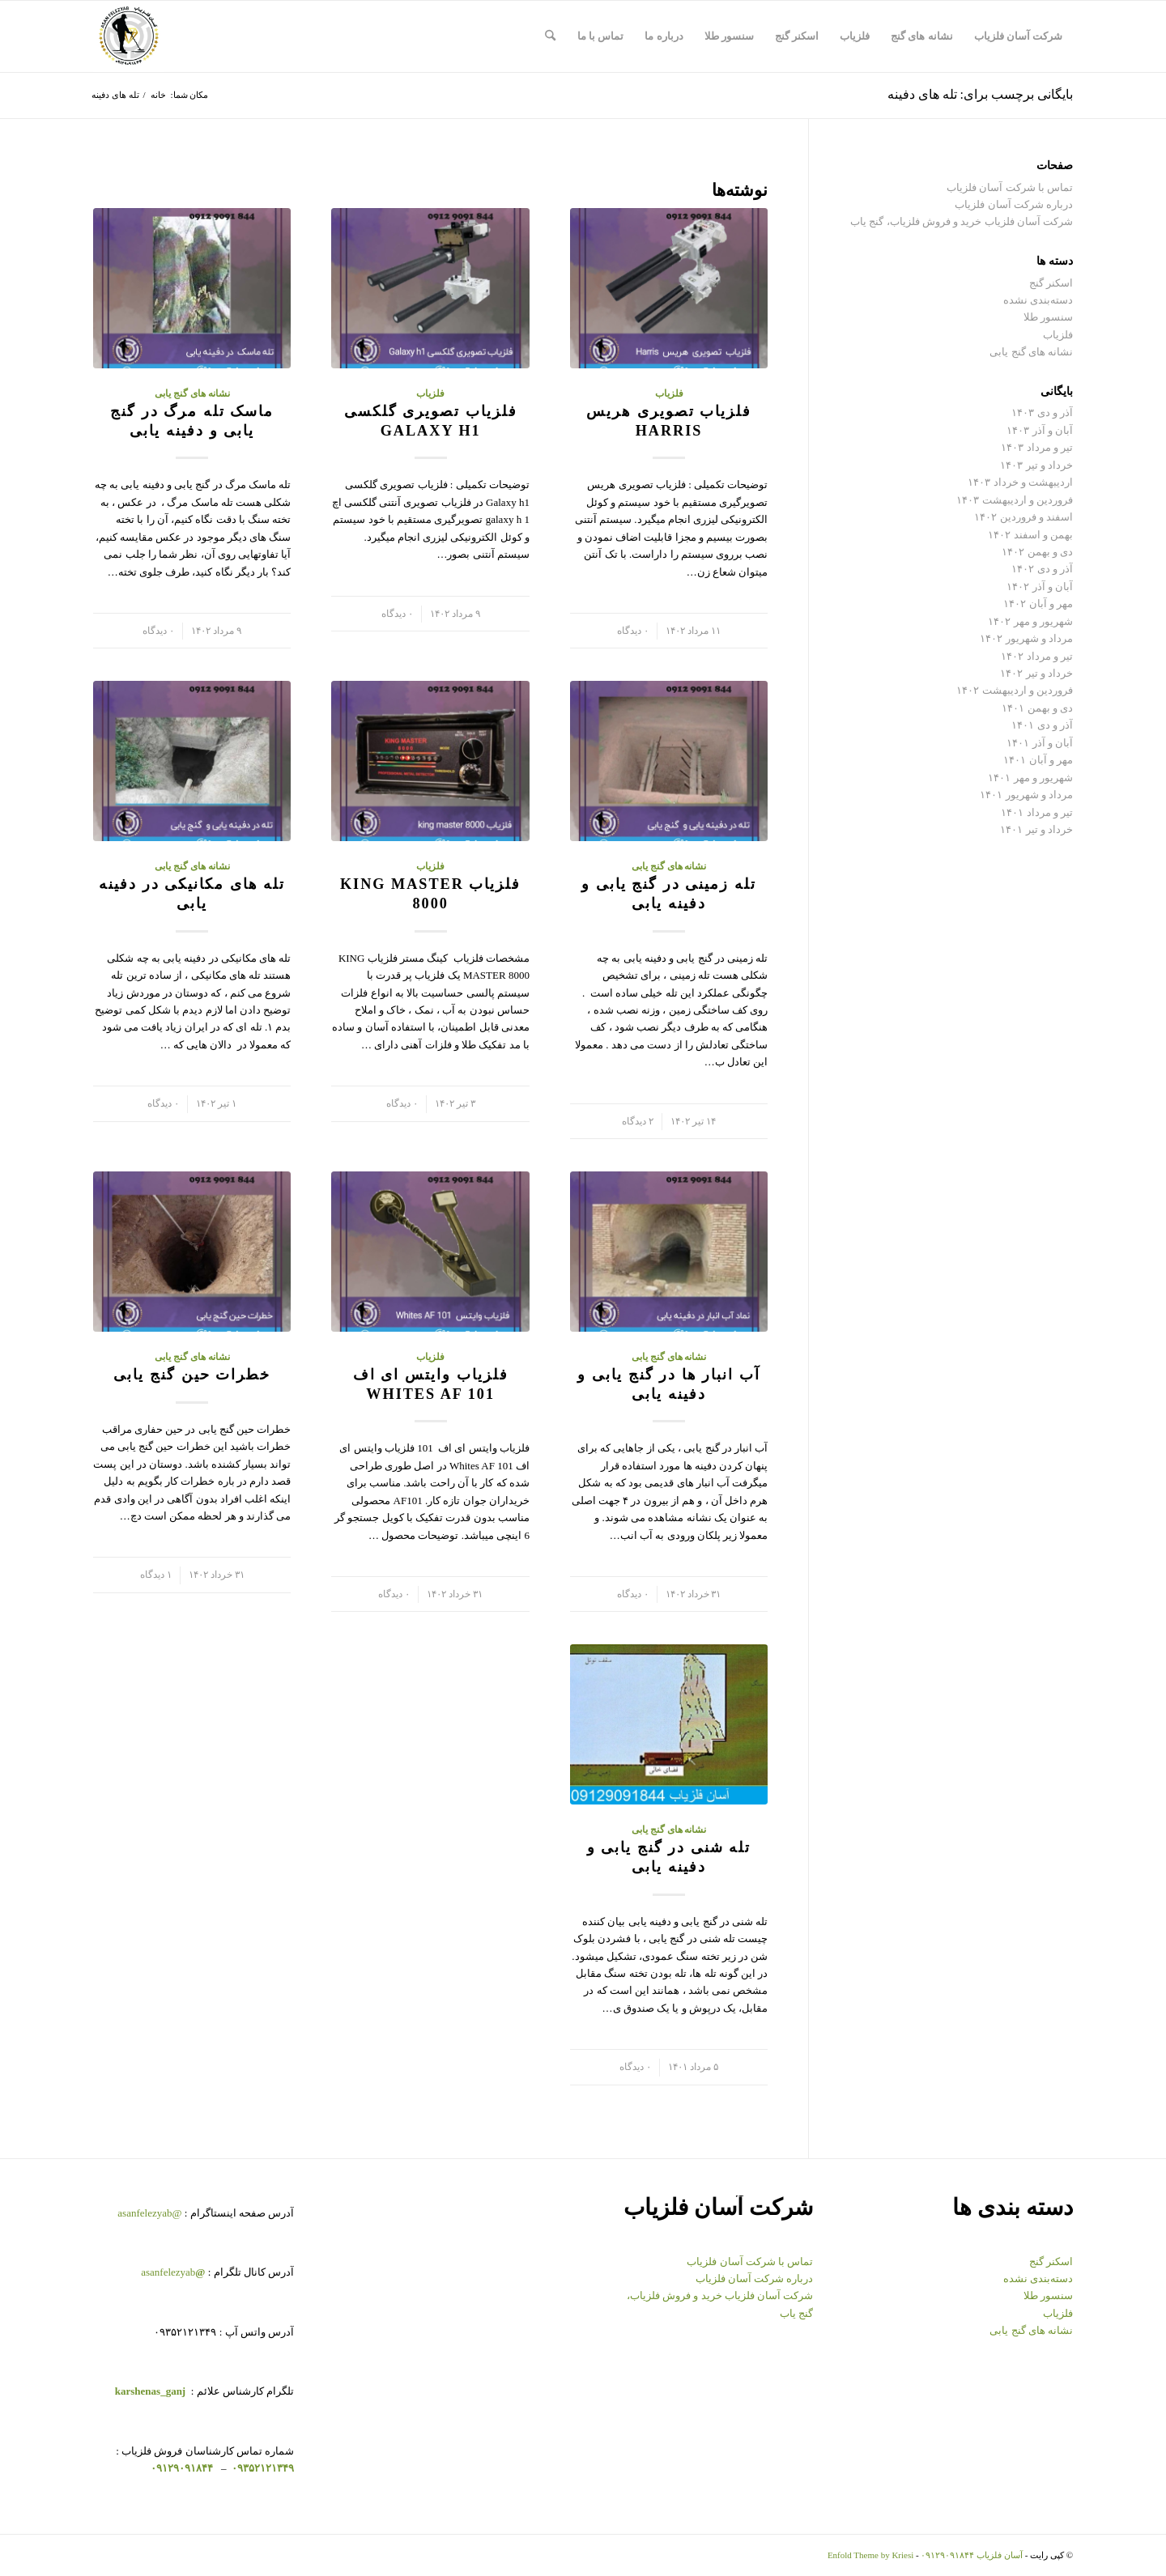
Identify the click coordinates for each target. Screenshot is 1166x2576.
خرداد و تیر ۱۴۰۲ (1036, 673)
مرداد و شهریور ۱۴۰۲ (1026, 638)
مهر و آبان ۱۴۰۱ (1038, 760)
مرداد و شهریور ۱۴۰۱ (1026, 795)
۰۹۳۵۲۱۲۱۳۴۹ (261, 2468)
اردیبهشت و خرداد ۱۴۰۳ (1020, 482)
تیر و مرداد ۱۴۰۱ (1037, 812)
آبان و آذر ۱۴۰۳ (1039, 430)
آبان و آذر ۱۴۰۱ (1039, 743)
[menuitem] (1019, 36)
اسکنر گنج (1051, 283)
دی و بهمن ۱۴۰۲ (1037, 552)
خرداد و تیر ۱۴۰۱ (1036, 829)
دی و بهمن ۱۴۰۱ (1037, 708)
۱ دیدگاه (156, 1575)
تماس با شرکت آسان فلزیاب (1010, 187)
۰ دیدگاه (633, 631)
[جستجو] (550, 36)
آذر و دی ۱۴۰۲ (1042, 569)
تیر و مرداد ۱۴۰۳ (1037, 447)
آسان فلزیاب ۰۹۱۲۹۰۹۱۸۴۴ (972, 2555)
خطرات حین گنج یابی (191, 1375)
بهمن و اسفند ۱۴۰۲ (1030, 535)
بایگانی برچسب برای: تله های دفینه (980, 94)
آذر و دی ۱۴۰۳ (1042, 412)
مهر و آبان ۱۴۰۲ (1038, 603)
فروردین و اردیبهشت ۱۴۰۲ (1014, 690)
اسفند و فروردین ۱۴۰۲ (1023, 517)
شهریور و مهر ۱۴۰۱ (1030, 778)
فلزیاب (669, 394)
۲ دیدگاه (637, 1121)
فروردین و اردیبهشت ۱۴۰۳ (1014, 500)
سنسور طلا (1048, 317)
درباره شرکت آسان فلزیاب (1014, 204)
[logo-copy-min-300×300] (128, 36)
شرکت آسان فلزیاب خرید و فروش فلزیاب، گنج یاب (961, 221)
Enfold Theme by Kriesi (870, 2555)
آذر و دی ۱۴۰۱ (1042, 725)
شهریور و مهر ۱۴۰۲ (1030, 621)
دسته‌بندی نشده (1038, 300)
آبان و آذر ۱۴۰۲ (1039, 586)
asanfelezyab (173, 2272)
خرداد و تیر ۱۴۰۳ (1036, 465)
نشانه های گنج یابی (192, 394)
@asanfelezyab (149, 2213)
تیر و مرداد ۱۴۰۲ (1037, 656)
